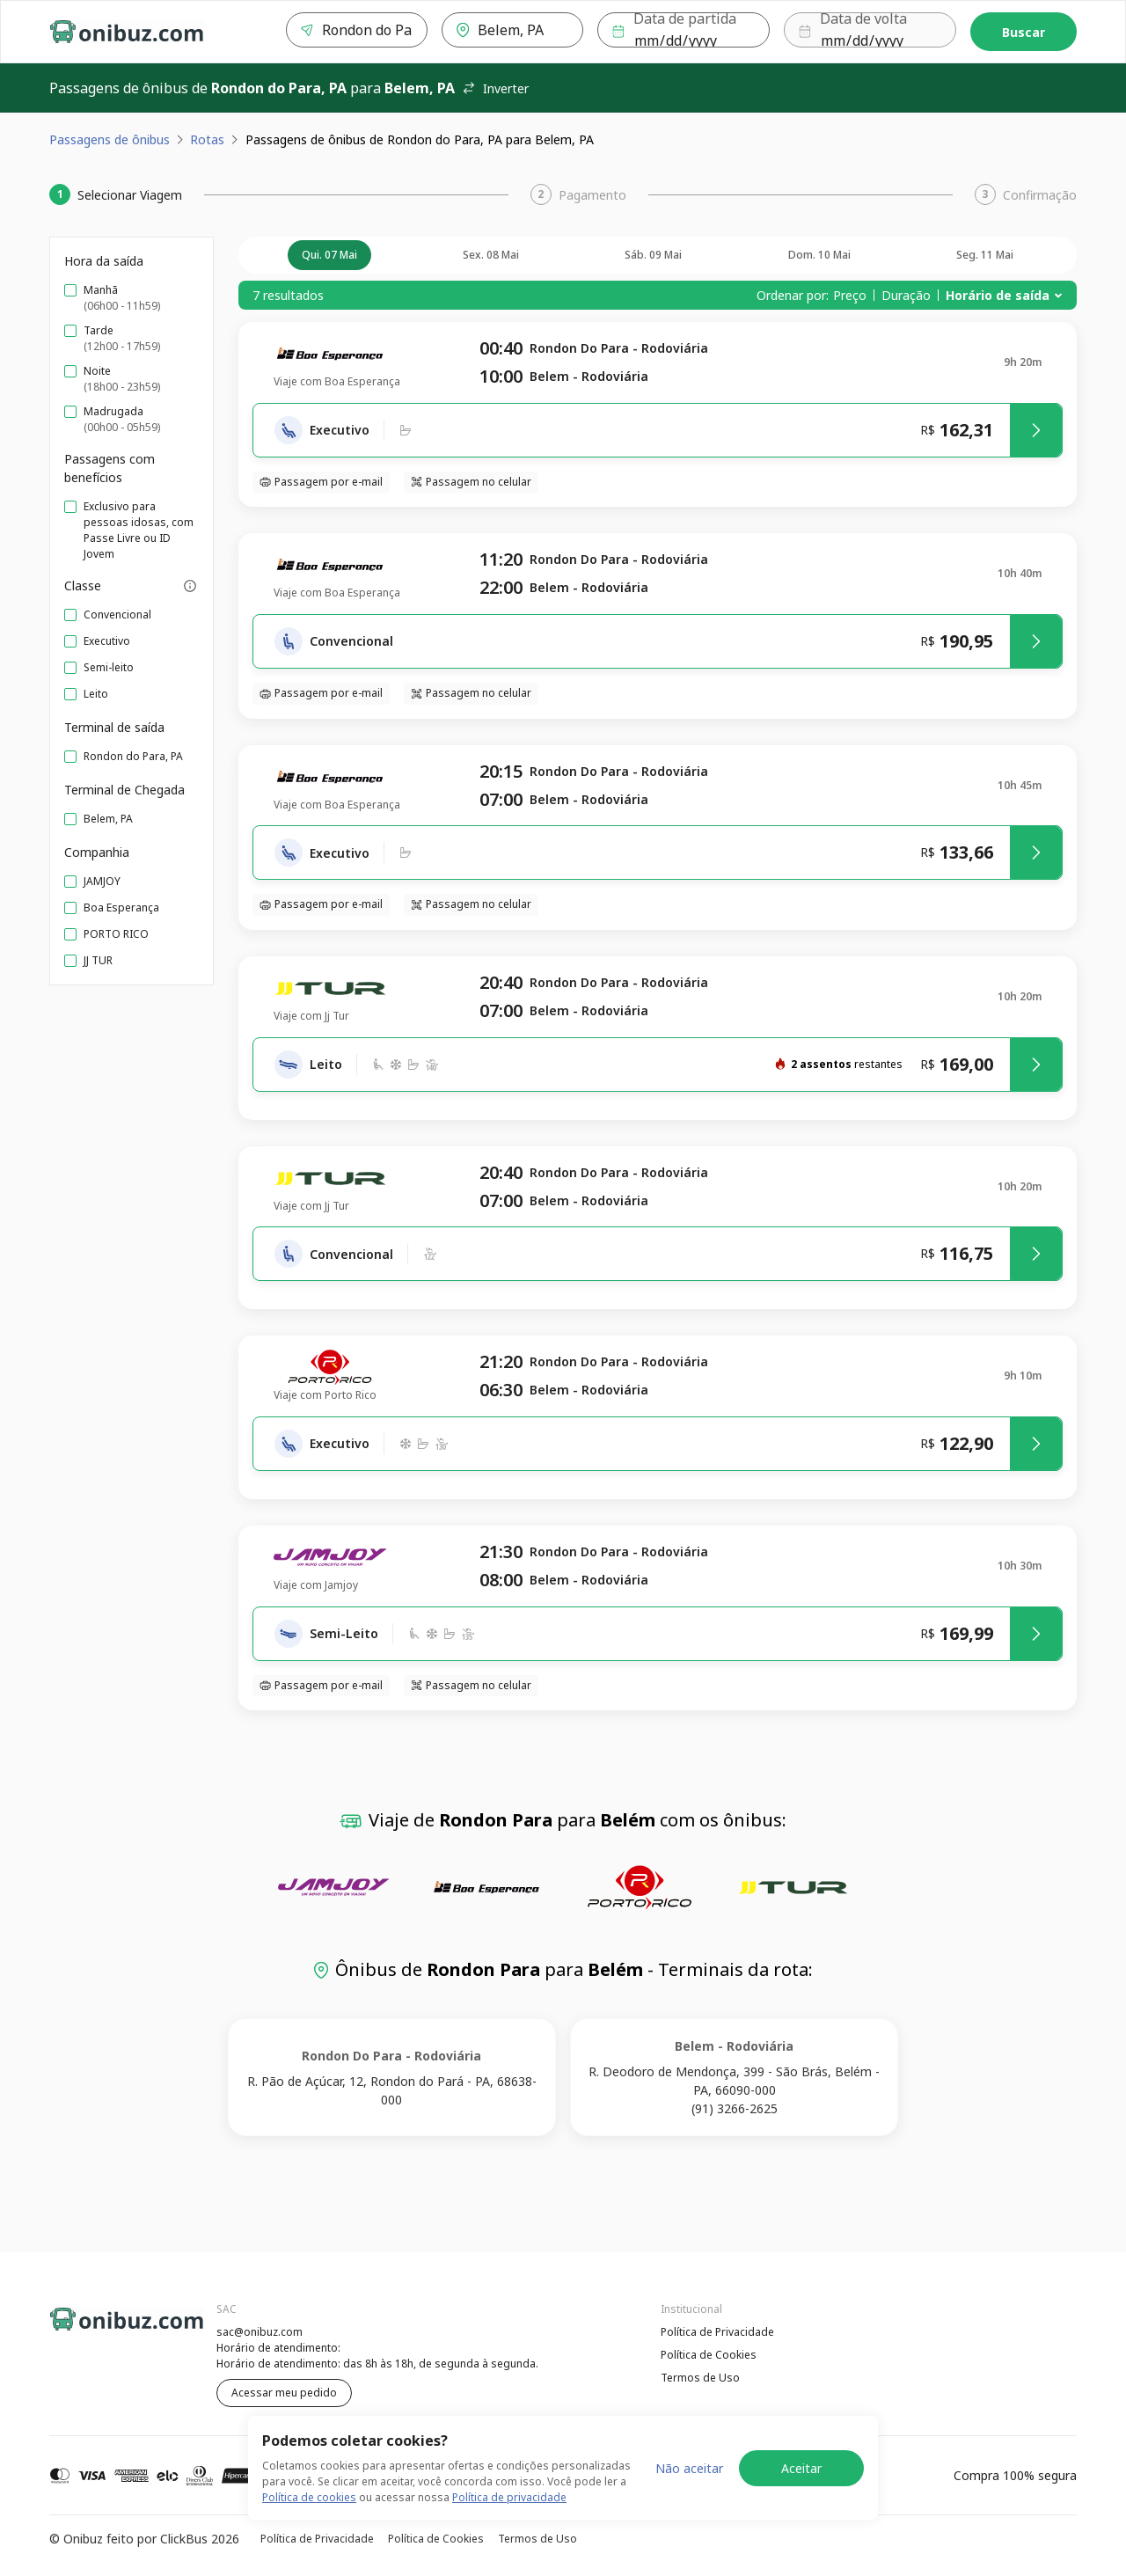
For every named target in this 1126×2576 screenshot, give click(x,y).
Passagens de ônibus (109, 139)
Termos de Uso (700, 2377)
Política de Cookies (709, 2354)
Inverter (495, 88)
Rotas (207, 139)
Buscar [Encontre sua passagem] (1023, 32)
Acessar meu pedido (284, 2392)
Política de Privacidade (717, 2331)
